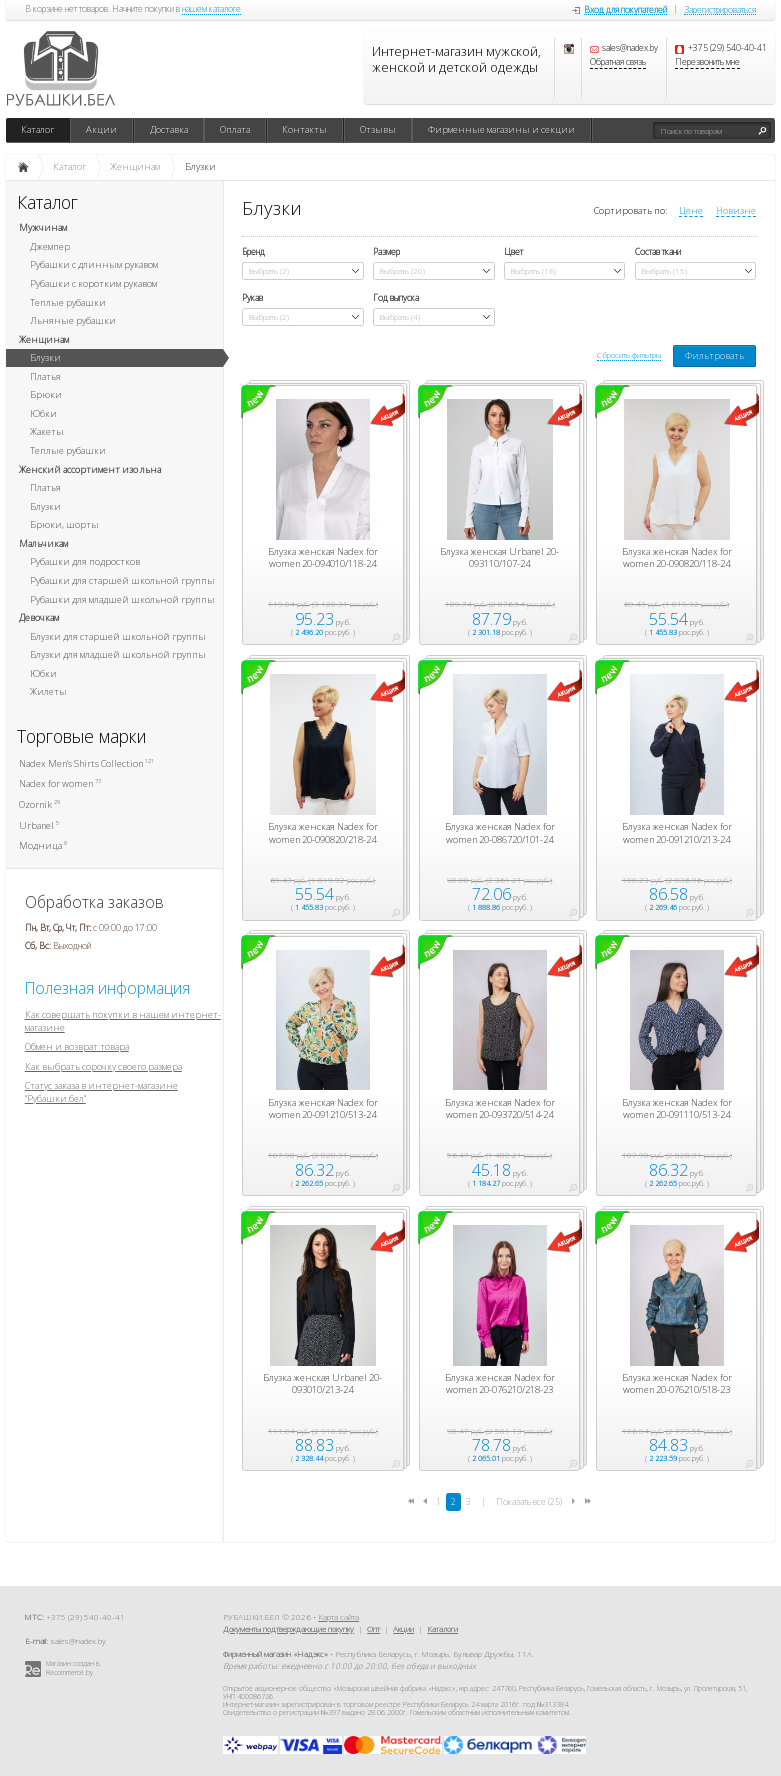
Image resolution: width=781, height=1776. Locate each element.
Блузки (45, 357)
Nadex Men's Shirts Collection (86, 763)
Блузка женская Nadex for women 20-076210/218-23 (500, 1384)
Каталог (37, 129)
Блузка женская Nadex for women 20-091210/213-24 (677, 833)
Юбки (43, 413)
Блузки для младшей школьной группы (118, 654)
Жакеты (47, 431)
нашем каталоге (211, 10)
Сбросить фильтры (629, 355)
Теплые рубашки (68, 302)
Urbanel (39, 825)
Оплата (235, 129)
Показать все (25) (529, 1502)
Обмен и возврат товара (77, 1046)
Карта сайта (338, 1616)
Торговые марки (82, 736)
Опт (373, 1628)
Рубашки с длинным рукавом (94, 264)
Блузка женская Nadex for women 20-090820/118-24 (677, 558)
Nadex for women (60, 783)
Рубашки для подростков (85, 561)
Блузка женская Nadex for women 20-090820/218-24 (323, 833)
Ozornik (39, 804)
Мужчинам (43, 227)
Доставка (169, 129)
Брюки (46, 394)
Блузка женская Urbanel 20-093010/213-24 (322, 1384)
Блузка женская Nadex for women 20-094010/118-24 (323, 558)
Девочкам (39, 617)
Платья (45, 376)
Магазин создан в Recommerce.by (73, 1668)
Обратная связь (618, 63)
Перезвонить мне (707, 63)
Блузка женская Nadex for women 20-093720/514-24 (500, 1109)
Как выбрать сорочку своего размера (103, 1066)
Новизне (736, 211)
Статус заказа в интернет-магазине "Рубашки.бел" (101, 1092)
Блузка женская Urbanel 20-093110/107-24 (499, 558)
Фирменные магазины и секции (501, 129)
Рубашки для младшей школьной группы (122, 599)
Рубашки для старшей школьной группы (122, 580)
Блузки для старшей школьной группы (118, 636)
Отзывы (378, 129)
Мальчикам (43, 543)
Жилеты (48, 691)
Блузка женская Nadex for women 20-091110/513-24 (677, 1109)
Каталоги (442, 1628)
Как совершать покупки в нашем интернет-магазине (123, 1021)
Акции (101, 129)
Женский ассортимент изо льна (90, 469)
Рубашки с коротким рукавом (93, 283)
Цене (691, 211)
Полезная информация (107, 988)
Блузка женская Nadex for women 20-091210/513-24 (323, 1109)
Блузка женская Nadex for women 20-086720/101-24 (500, 833)
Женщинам (44, 339)
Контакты (304, 129)
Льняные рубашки (73, 320)
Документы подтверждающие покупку (288, 1628)
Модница (43, 845)
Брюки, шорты (64, 524)
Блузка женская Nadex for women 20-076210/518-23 (677, 1384)
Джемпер (50, 246)
